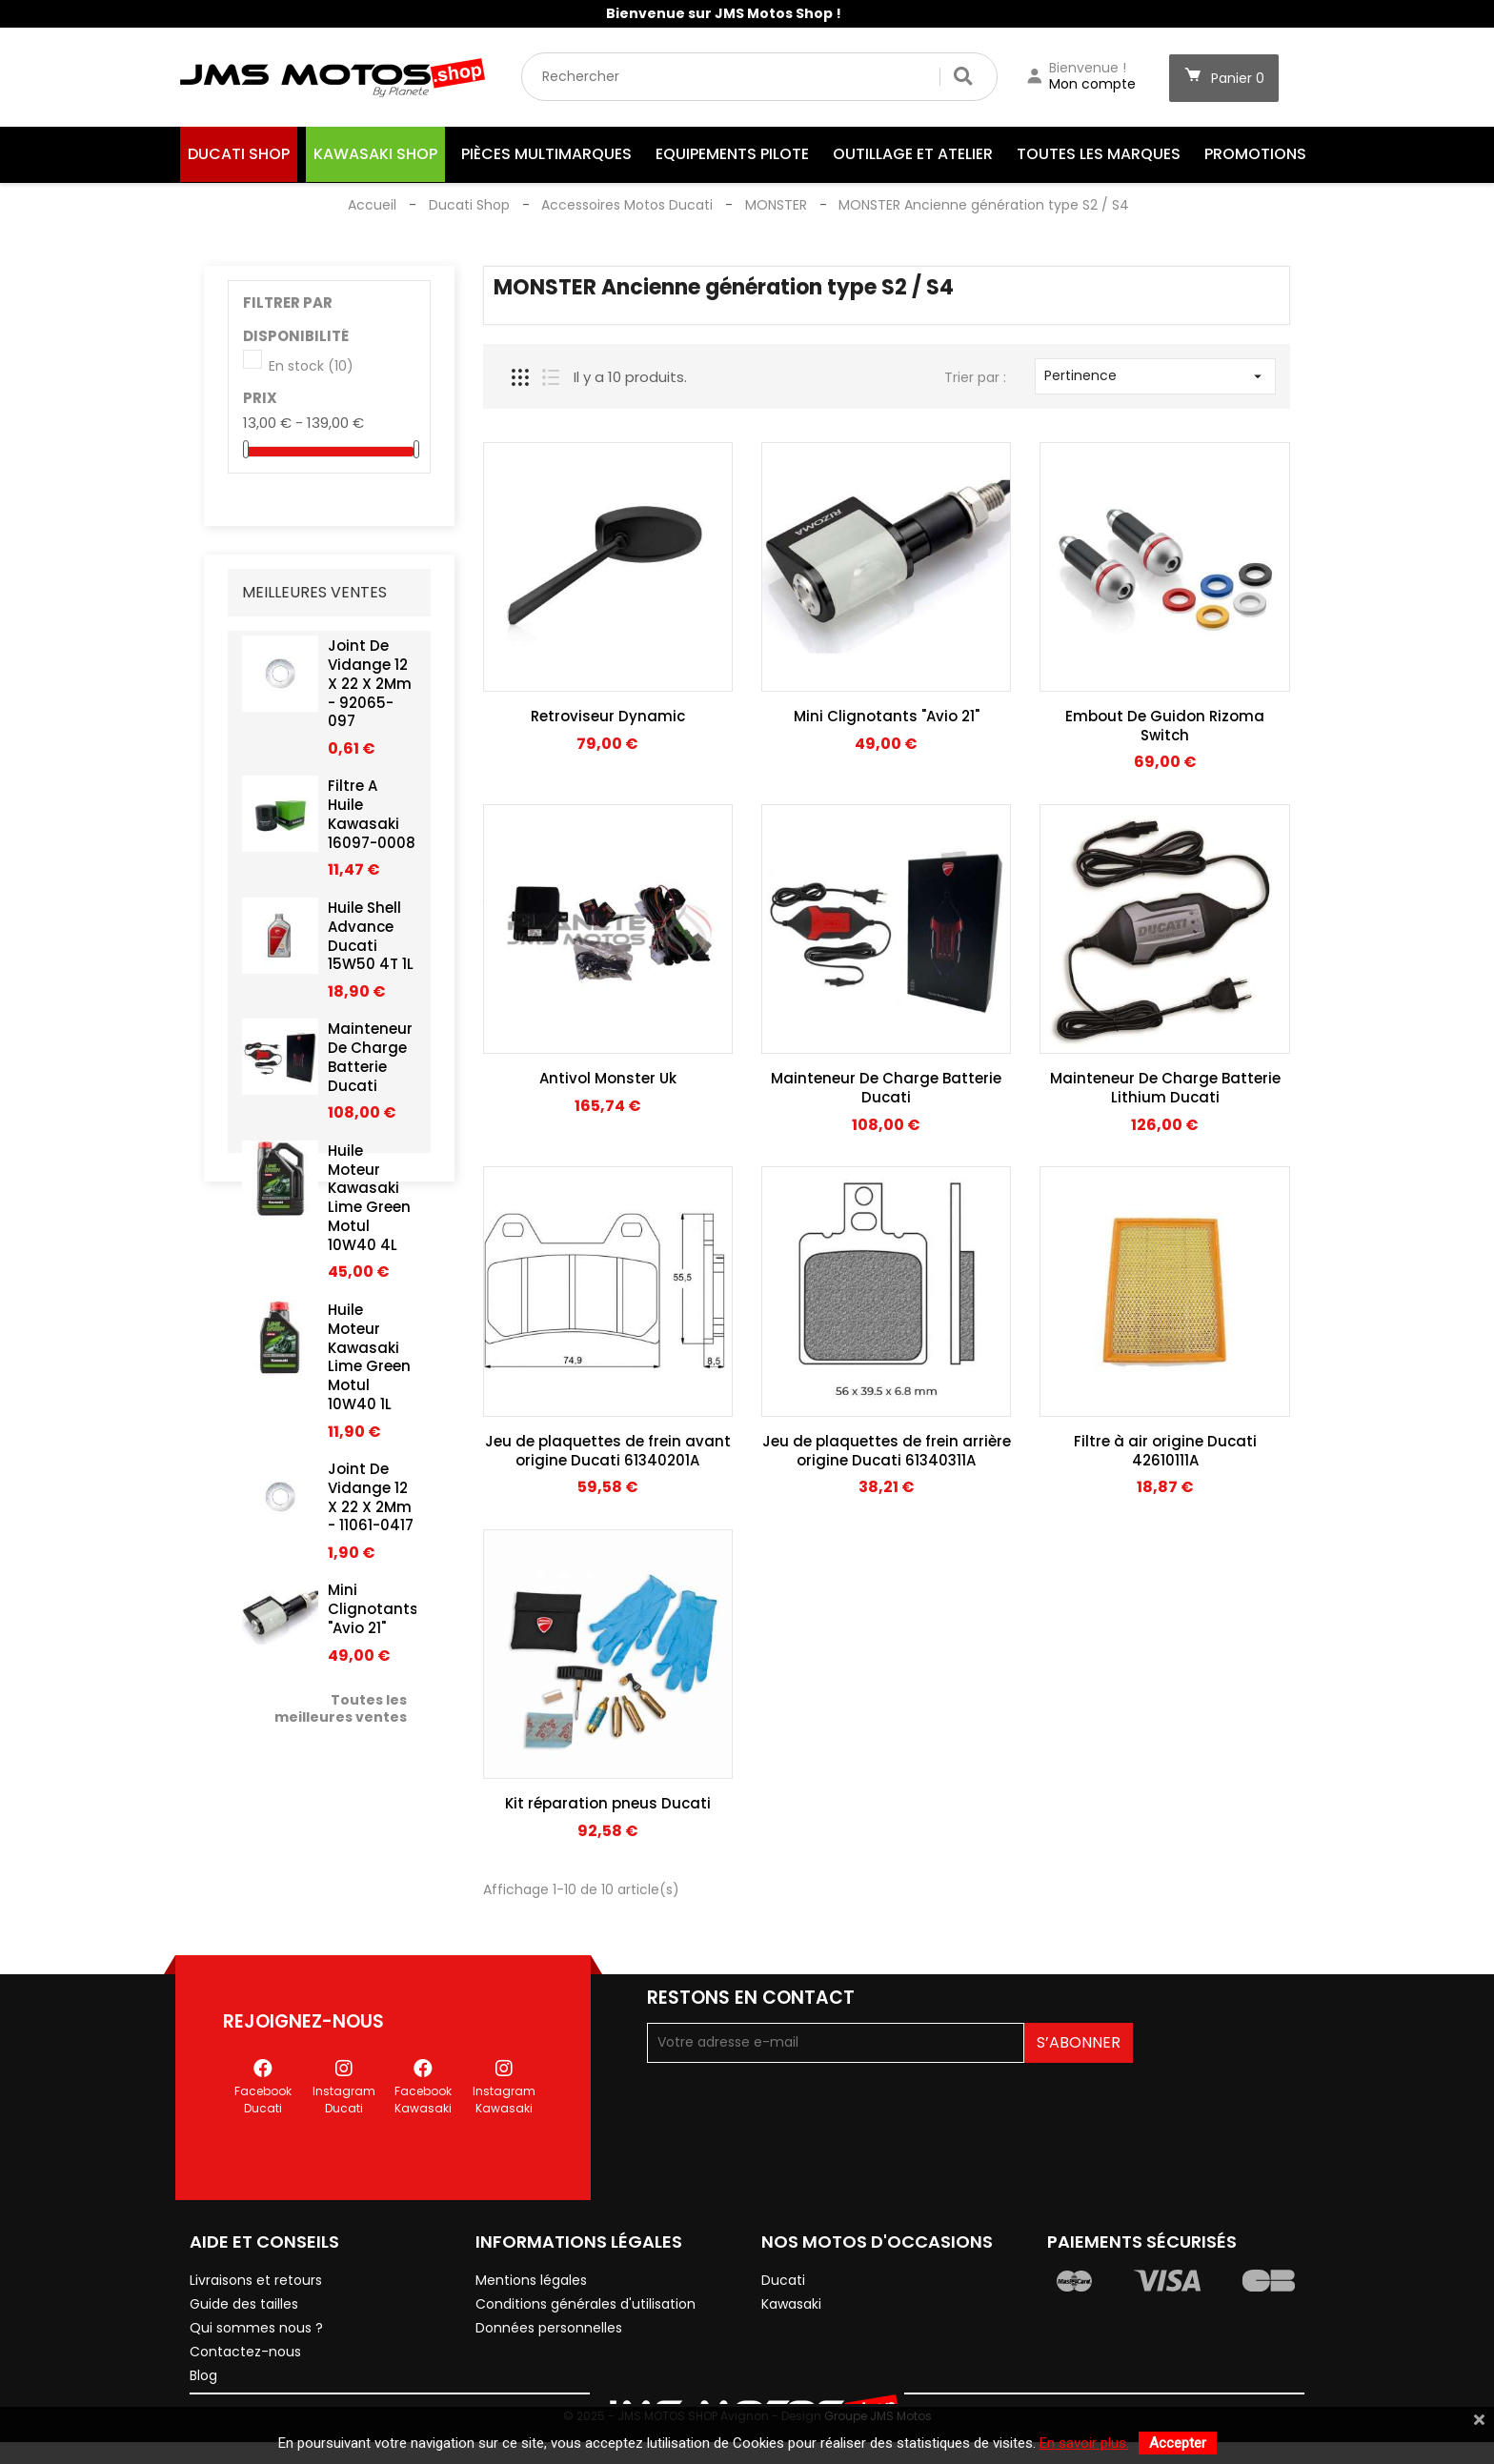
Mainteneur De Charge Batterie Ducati (370, 1067)
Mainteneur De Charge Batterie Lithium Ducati (1165, 1087)
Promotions (1255, 154)
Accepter (1177, 2443)
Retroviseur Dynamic (608, 716)
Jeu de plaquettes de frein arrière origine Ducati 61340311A (886, 1450)
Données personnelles (548, 2304)
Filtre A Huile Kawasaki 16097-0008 (371, 824)
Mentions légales (531, 2257)
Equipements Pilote (732, 154)
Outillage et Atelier (913, 154)
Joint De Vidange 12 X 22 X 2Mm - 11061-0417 (371, 1506)
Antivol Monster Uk (607, 1078)
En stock (311, 366)
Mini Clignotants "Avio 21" (373, 1619)
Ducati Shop (239, 154)
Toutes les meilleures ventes (340, 1718)
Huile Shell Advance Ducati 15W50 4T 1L (371, 945)
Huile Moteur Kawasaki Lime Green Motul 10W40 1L (369, 1366)
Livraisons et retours (256, 2257)
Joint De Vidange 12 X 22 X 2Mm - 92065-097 (370, 692)
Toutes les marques (1099, 154)
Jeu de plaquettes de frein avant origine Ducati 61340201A (608, 1450)
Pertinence (1155, 375)
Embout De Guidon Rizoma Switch (1164, 725)
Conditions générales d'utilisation (585, 2281)
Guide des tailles (244, 2281)
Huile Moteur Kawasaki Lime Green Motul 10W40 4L (369, 1207)
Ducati (783, 2257)
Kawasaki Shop (375, 154)
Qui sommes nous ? (256, 2304)
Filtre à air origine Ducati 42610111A (1165, 1450)
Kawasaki (791, 2281)
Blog (203, 2352)
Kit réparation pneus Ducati (608, 1803)
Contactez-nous (245, 2328)
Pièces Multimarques (546, 154)
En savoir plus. (1084, 2443)
